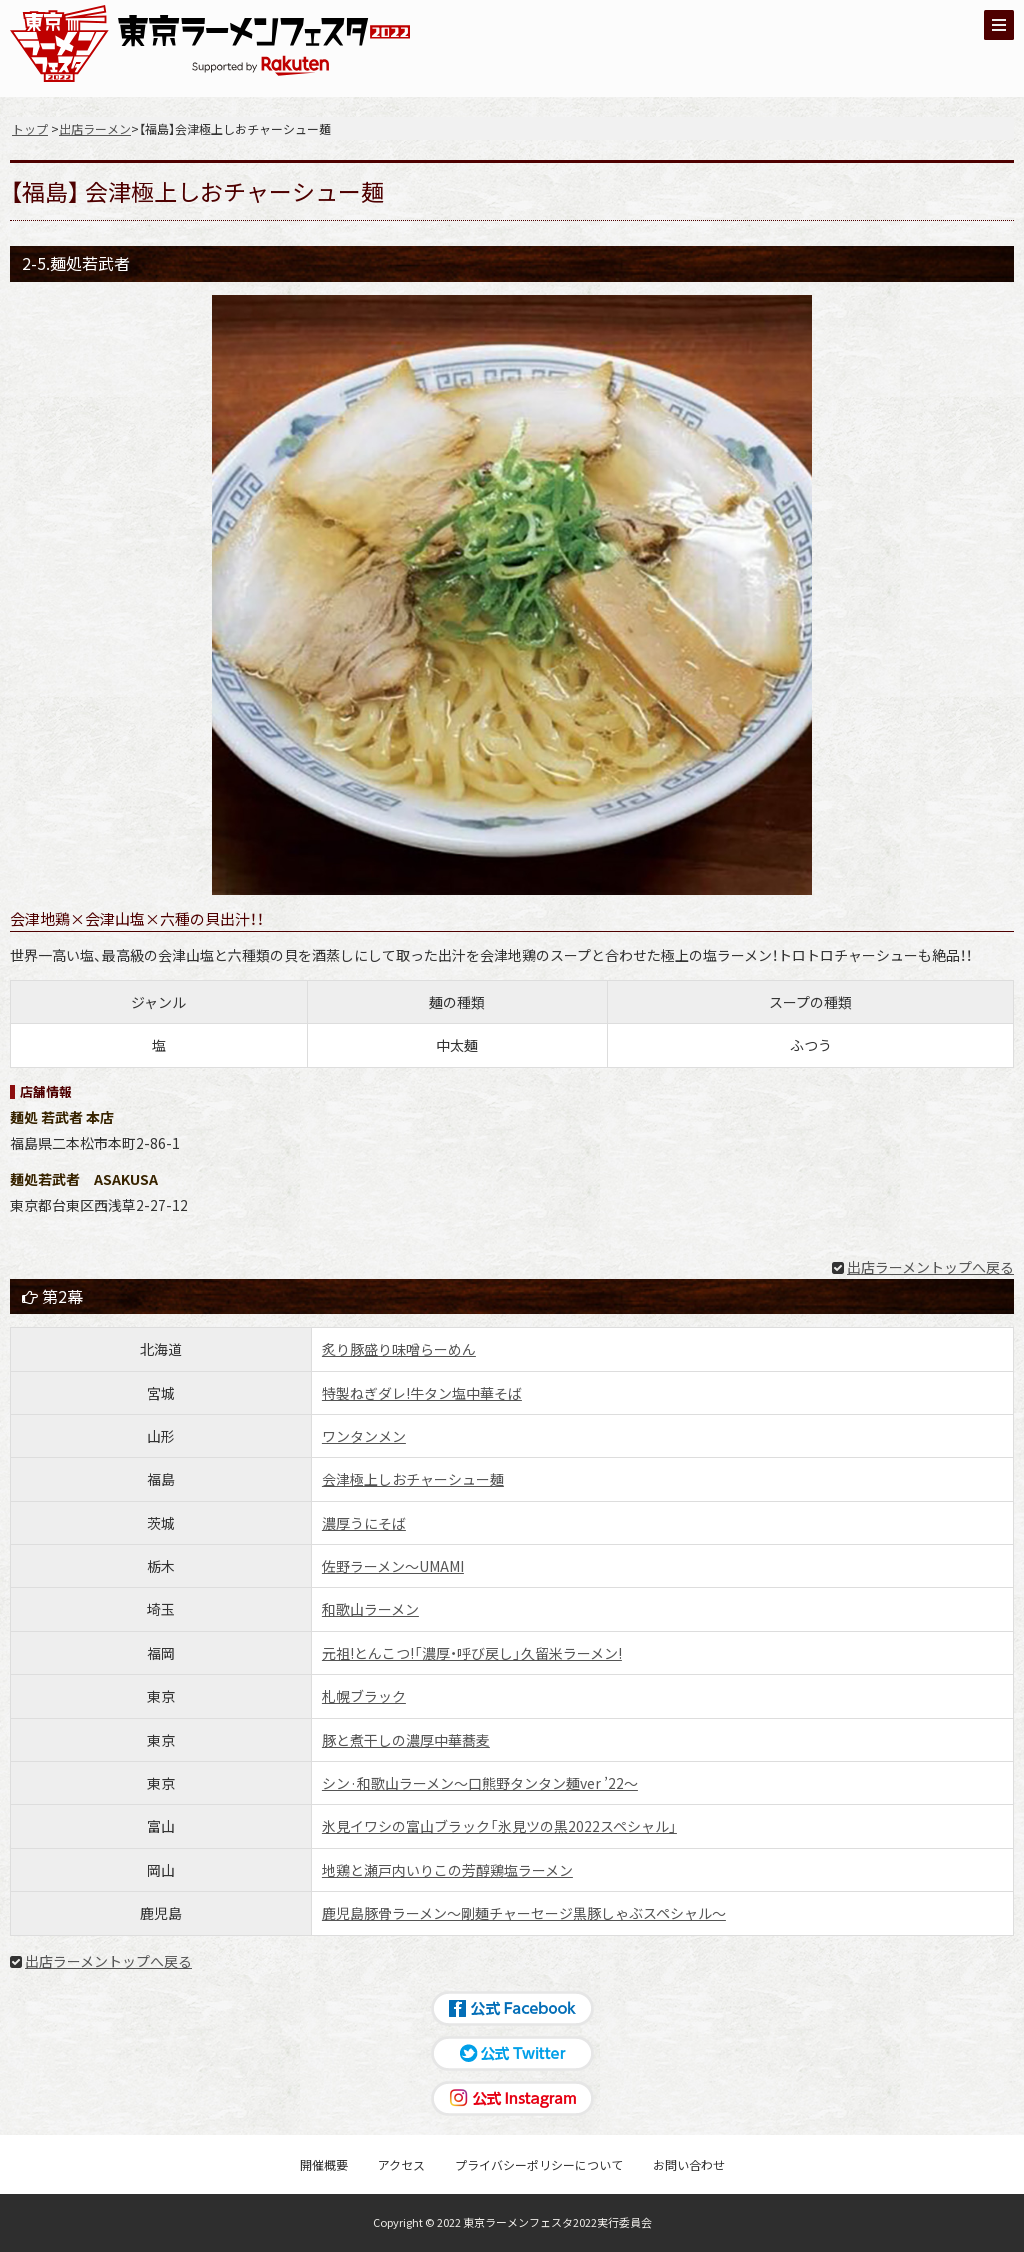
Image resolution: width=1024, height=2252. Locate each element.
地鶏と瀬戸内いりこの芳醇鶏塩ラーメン (447, 1870)
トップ (30, 128)
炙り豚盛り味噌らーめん (399, 1349)
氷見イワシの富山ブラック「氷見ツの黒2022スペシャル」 (499, 1826)
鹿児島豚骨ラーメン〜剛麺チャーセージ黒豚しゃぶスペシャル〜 (524, 1913)
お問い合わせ (689, 2164)
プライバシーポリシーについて (539, 2164)
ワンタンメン (364, 1436)
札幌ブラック (364, 1696)
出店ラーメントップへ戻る (930, 1267)
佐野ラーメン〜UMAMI (393, 1566)
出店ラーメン (95, 128)
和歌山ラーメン (370, 1609)
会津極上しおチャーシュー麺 (413, 1479)
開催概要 (324, 2164)
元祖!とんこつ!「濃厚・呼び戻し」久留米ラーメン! (472, 1653)
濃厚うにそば (364, 1523)
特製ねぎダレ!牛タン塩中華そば (422, 1393)
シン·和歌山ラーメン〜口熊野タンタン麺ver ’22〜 (480, 1783)
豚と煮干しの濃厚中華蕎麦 (406, 1740)
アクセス (401, 2164)
